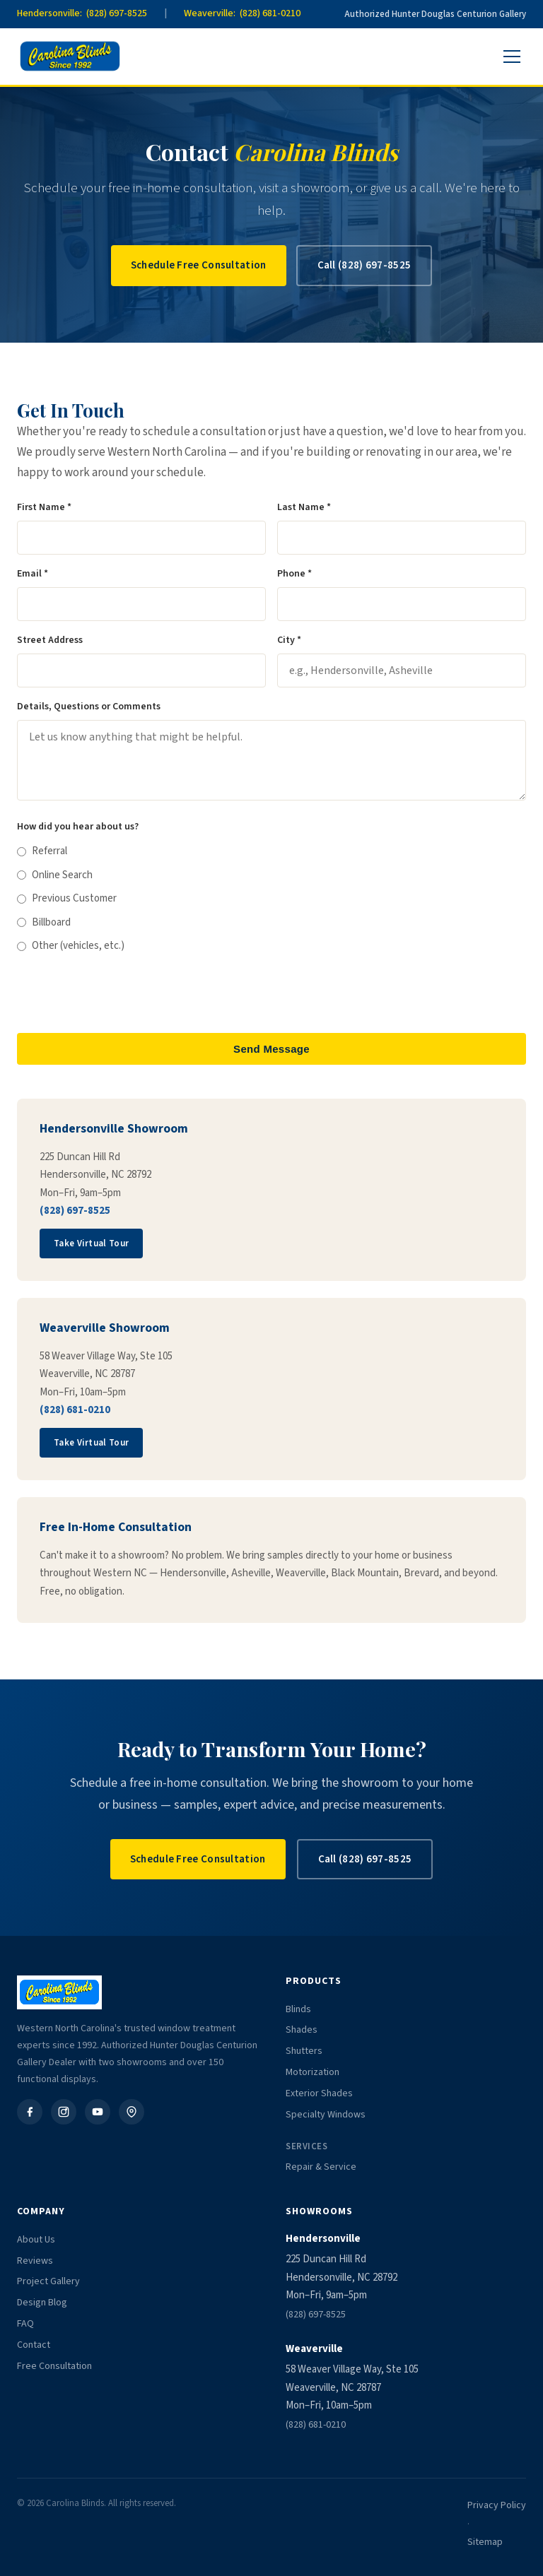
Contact (33, 2345)
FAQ (25, 2324)
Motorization (312, 2072)
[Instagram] (63, 2112)
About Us (36, 2240)
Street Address (50, 640)
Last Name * (304, 507)
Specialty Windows (326, 2115)
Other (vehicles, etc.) (70, 945)
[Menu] (512, 56)
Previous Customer (67, 898)
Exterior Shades (319, 2093)
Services (306, 2146)
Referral (42, 851)
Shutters (304, 2051)
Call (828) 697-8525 (364, 265)
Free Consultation (54, 2366)
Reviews (35, 2261)
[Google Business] (131, 2112)
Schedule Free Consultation (199, 265)
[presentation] (124, 994)
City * (289, 640)
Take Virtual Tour (91, 1243)
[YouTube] (97, 2112)
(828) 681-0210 (75, 1409)
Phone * (294, 574)
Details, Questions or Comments (88, 706)
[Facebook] (29, 2112)
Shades (301, 2030)
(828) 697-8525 (75, 1210)
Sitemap (485, 2542)
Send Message (271, 1049)
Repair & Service (321, 2167)
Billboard (44, 922)
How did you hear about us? (78, 827)
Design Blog (42, 2303)
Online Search (55, 875)
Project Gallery (48, 2281)
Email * (32, 574)
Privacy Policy (496, 2505)
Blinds (298, 2009)
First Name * (44, 507)
